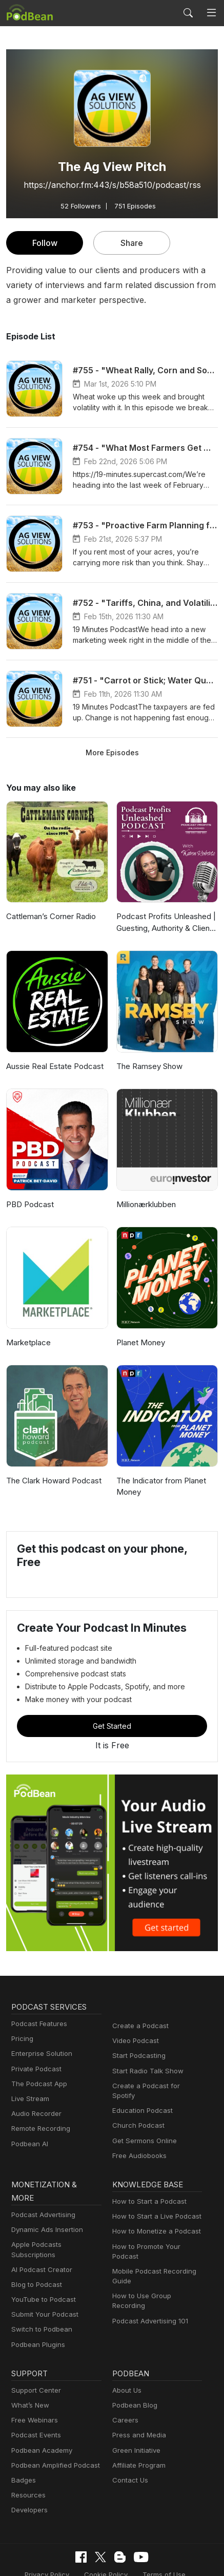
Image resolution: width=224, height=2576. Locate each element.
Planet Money (140, 1342)
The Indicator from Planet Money (159, 1486)
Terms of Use (160, 2541)
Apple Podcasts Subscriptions (55, 2221)
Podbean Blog (133, 2372)
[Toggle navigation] (211, 13)
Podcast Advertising (41, 2192)
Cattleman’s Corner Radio (50, 916)
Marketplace (27, 1342)
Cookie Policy (106, 2541)
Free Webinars (33, 2387)
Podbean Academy (39, 2417)
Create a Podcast (138, 2026)
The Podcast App (37, 2084)
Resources (27, 2462)
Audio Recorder (34, 2113)
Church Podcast (136, 2116)
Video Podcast (134, 2041)
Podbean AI (28, 2144)
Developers (28, 2477)
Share (132, 242)
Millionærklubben (145, 1204)
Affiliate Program (137, 2432)
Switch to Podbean (39, 2296)
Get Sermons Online (142, 2130)
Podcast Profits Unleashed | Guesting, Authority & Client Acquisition (163, 923)
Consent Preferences (47, 2557)
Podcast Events (34, 2402)
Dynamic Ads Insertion (44, 2206)
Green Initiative (135, 2417)
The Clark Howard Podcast (52, 1480)
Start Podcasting (137, 2055)
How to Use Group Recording (156, 2286)
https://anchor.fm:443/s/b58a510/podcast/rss (112, 184)
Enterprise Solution (39, 2053)
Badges (22, 2447)
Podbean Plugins (37, 2311)
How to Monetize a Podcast (153, 2221)
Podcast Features (37, 2024)
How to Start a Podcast (146, 2192)
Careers (124, 2387)
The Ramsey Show (148, 1066)
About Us (126, 2357)
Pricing (21, 2039)
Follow (44, 242)
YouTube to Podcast (41, 2266)
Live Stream (29, 2099)
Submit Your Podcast (42, 2281)
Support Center (34, 2357)
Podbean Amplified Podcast (52, 2432)
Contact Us (129, 2447)
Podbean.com (180, 2557)
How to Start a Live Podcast (154, 2206)
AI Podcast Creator (39, 2236)
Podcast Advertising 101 (148, 2301)
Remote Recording (39, 2128)
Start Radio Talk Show (145, 2071)
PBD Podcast (29, 1204)
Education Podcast (140, 2101)
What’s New (29, 2372)
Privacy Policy (50, 2541)
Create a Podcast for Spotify (154, 2086)
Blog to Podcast (34, 2252)
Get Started (112, 1726)
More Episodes (112, 752)
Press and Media (137, 2402)
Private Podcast (34, 2069)
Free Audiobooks (137, 2146)
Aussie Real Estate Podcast (53, 1066)
